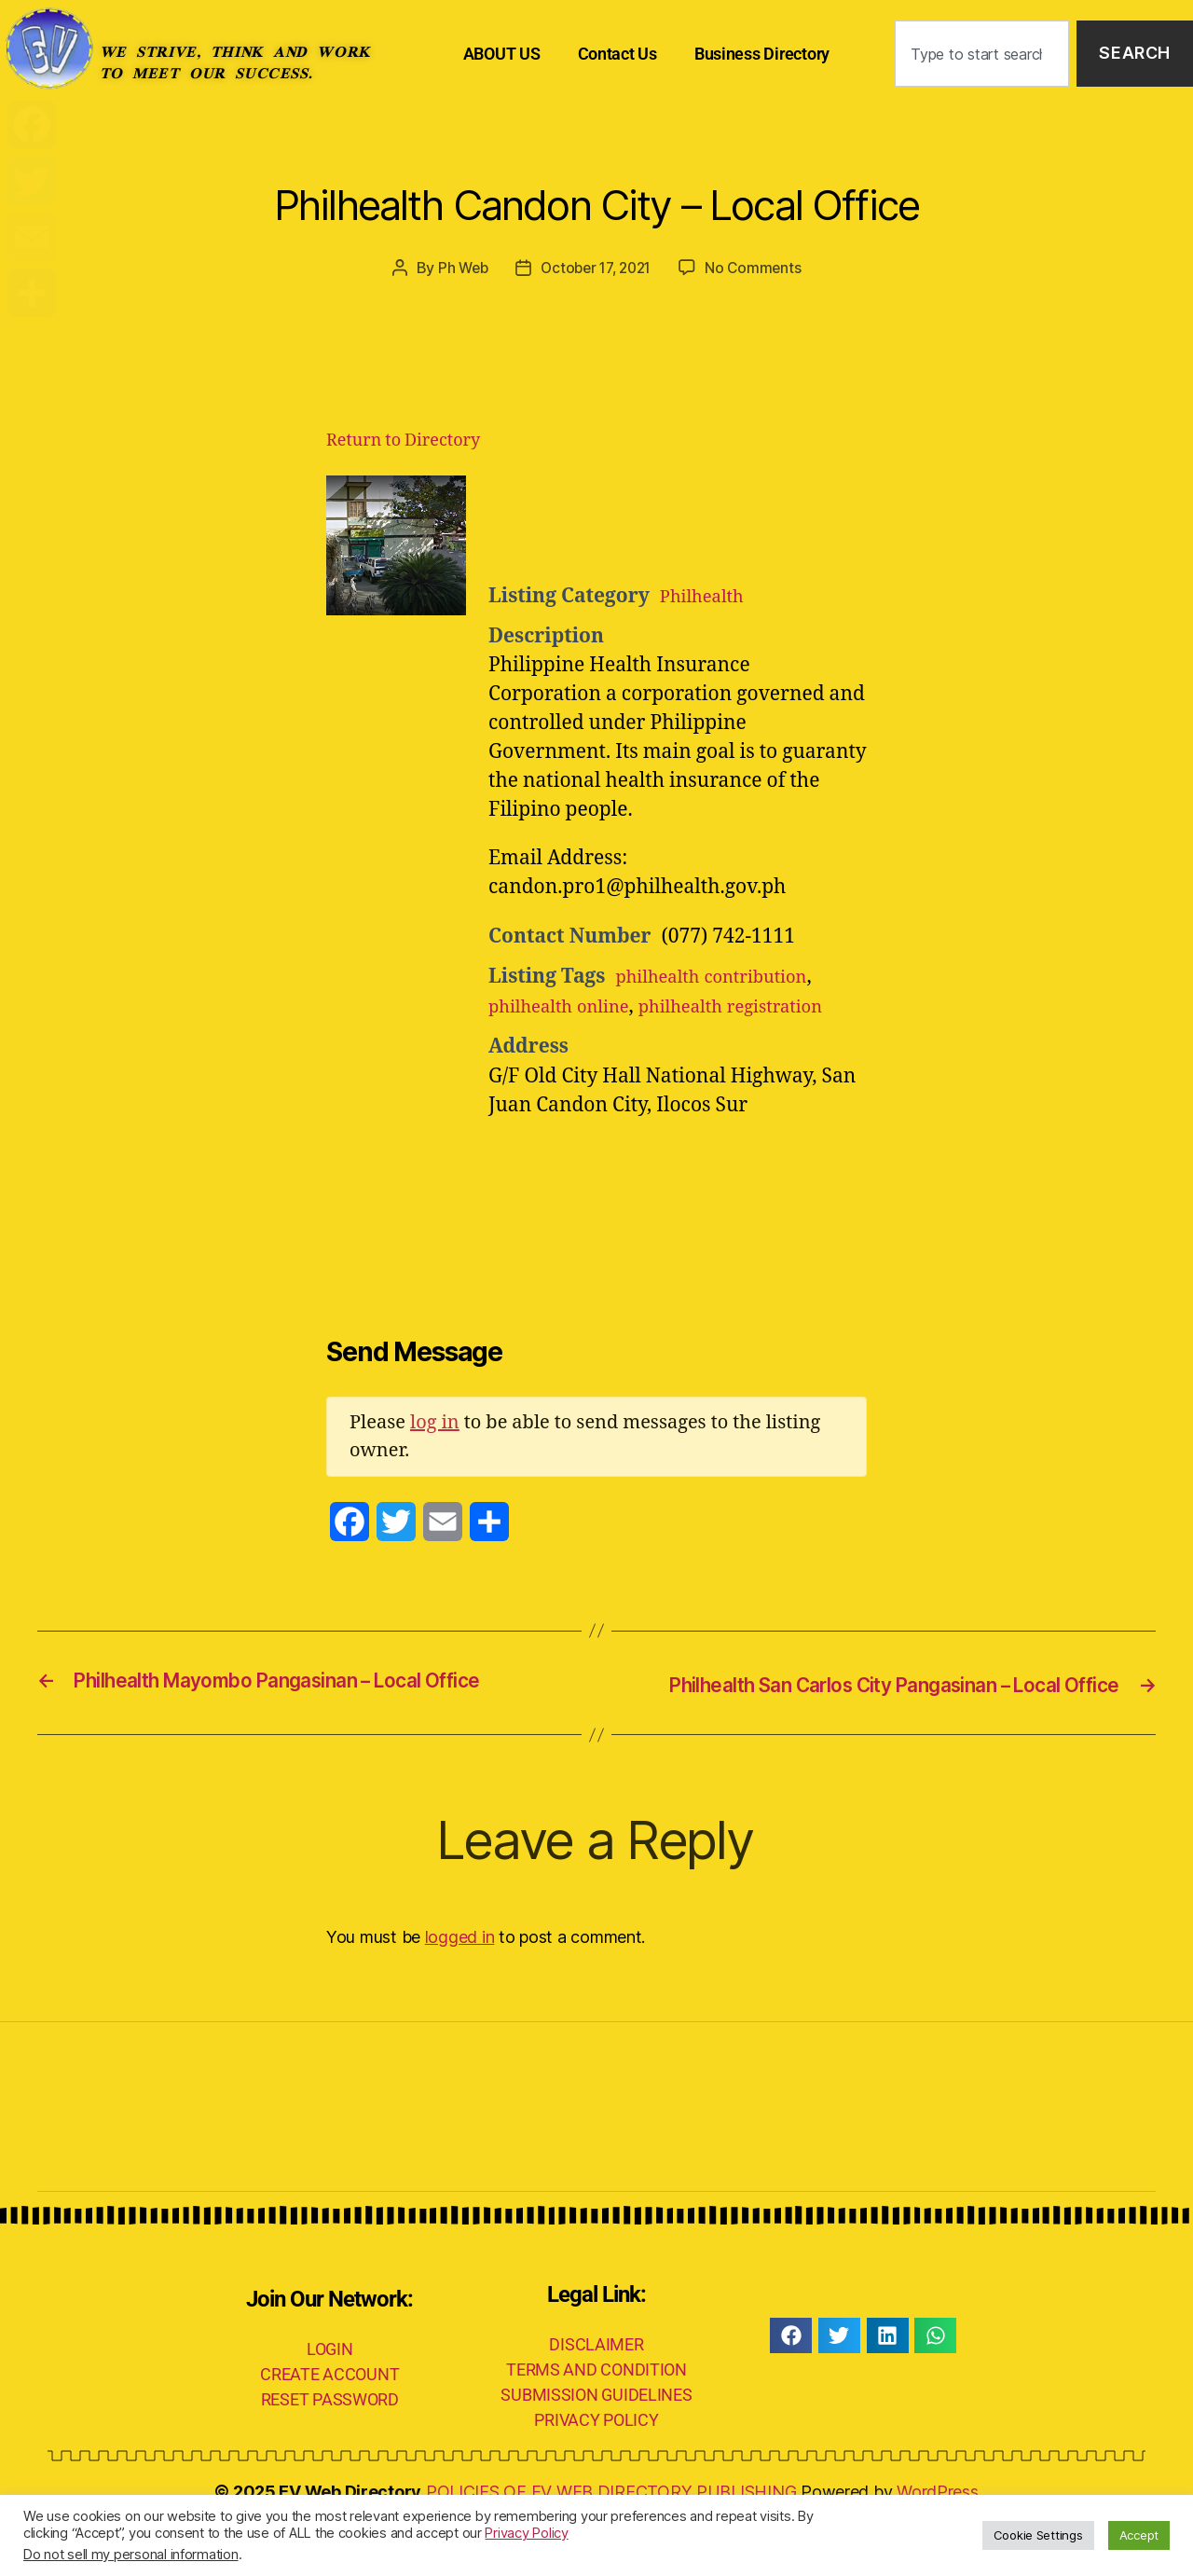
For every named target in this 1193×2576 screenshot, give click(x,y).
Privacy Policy (526, 2533)
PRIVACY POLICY (596, 2475)
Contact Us (617, 53)
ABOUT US (502, 53)
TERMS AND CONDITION (596, 2424)
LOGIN (330, 2403)
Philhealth (708, 596)
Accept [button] (1139, 2535)
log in (434, 1452)
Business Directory (762, 53)
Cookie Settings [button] (1038, 2535)
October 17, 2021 (596, 267)
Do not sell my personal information (131, 2554)
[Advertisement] (718, 522)
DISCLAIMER (596, 2399)
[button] (791, 2390)
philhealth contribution (724, 976)
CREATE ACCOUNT (329, 2428)
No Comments (759, 267)
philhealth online (568, 1005)
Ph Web (458, 267)
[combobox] (982, 54)
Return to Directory (403, 440)
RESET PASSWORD (330, 2453)
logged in (460, 1992)
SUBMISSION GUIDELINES (596, 2449)
